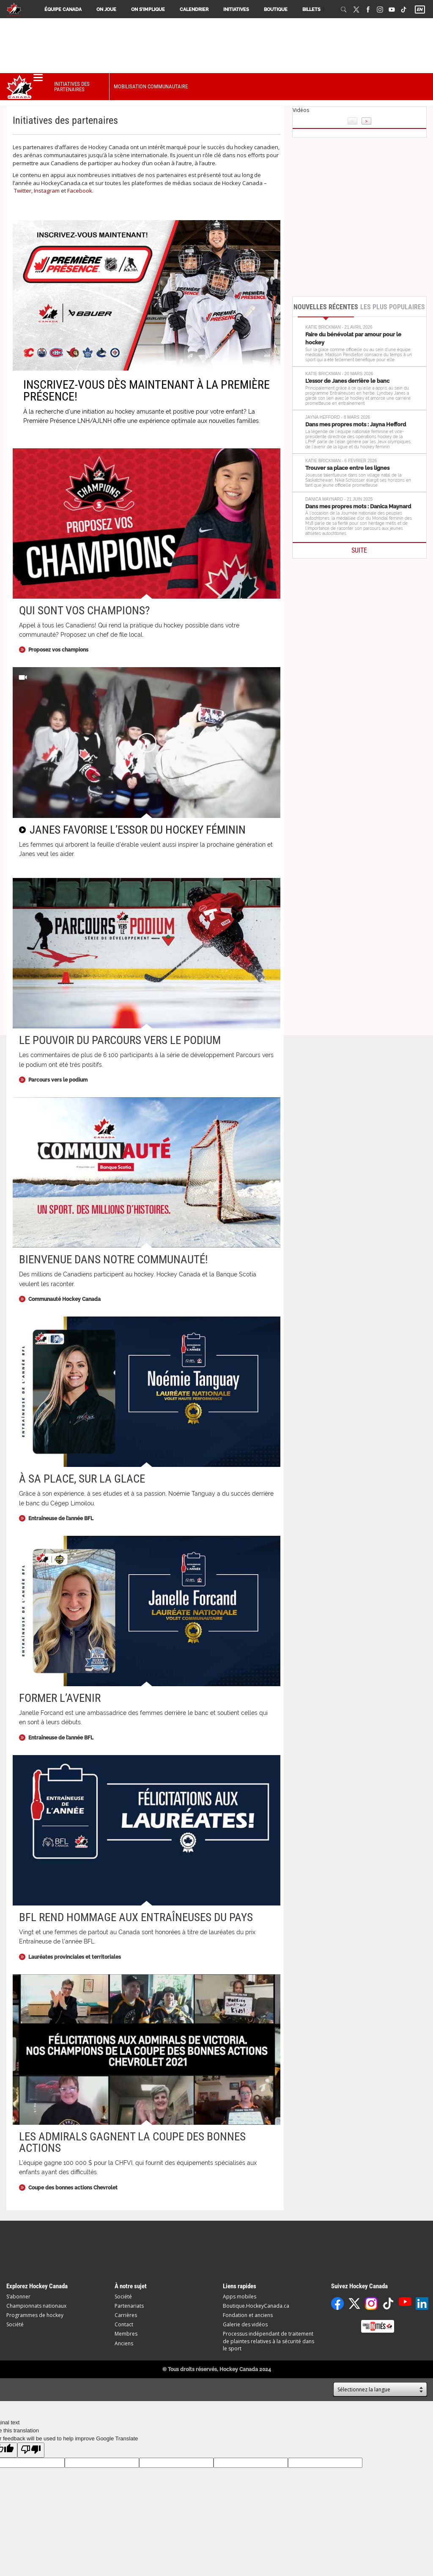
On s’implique (148, 9)
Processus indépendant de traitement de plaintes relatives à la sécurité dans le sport (268, 2341)
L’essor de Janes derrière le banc (347, 381)
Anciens (124, 2343)
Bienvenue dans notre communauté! (113, 1259)
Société (15, 2324)
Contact (124, 2324)
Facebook (79, 190)
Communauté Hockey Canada (64, 1299)
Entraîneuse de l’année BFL (60, 1518)
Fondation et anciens (248, 2315)
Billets (311, 9)
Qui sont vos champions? (84, 610)
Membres (126, 2333)
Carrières (126, 2315)
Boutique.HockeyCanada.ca (256, 2305)
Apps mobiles (239, 2296)
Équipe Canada (63, 9)
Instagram (47, 190)
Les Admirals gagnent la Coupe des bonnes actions (132, 2142)
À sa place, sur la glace (82, 1479)
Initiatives (236, 9)
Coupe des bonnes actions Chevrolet (73, 2188)
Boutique (276, 9)
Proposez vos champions (58, 650)
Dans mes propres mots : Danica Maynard (358, 506)
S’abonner (18, 2296)
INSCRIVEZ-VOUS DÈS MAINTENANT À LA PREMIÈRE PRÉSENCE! (146, 390)
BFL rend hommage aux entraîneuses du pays (136, 1917)
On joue (106, 9)
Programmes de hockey (34, 2315)
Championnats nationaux (36, 2305)
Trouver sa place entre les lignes (347, 468)
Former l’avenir (60, 1698)
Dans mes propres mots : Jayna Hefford (355, 424)
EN (419, 9)
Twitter (22, 190)
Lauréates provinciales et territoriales (74, 1957)
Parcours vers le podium (58, 1080)
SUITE (359, 550)
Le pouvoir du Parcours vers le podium (120, 1040)
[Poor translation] (30, 2450)
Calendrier (194, 9)
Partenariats (129, 2305)
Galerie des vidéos (245, 2324)
